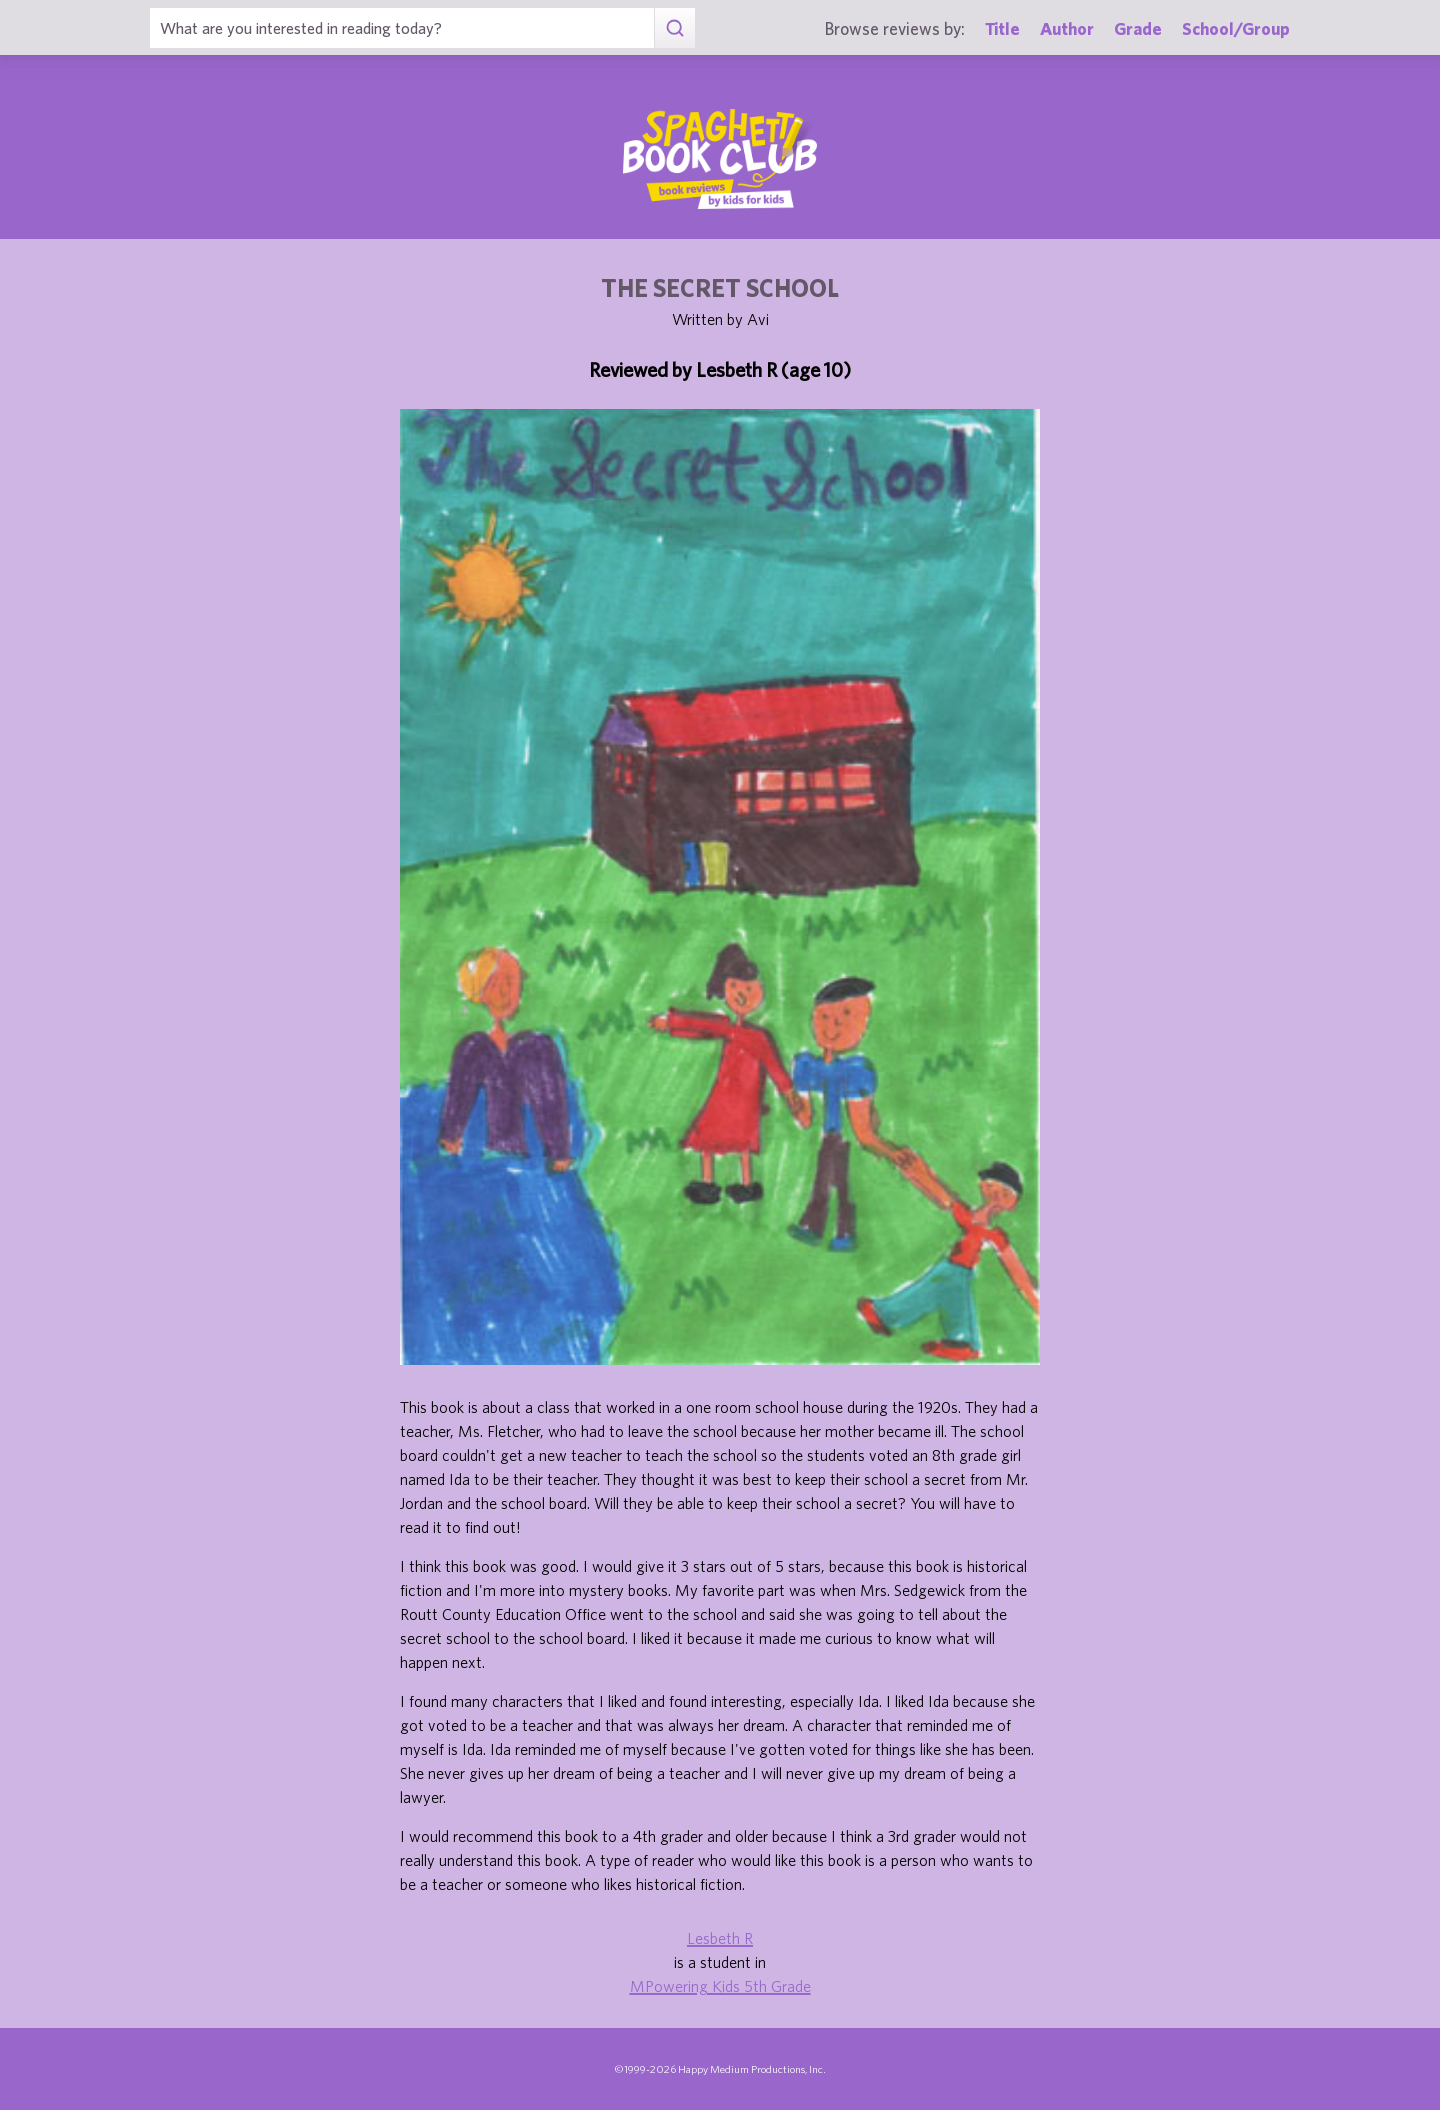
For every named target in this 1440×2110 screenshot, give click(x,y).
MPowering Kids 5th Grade (720, 1986)
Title (1002, 28)
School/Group (1236, 28)
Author (1067, 28)
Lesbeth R (720, 1938)
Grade (1138, 28)
